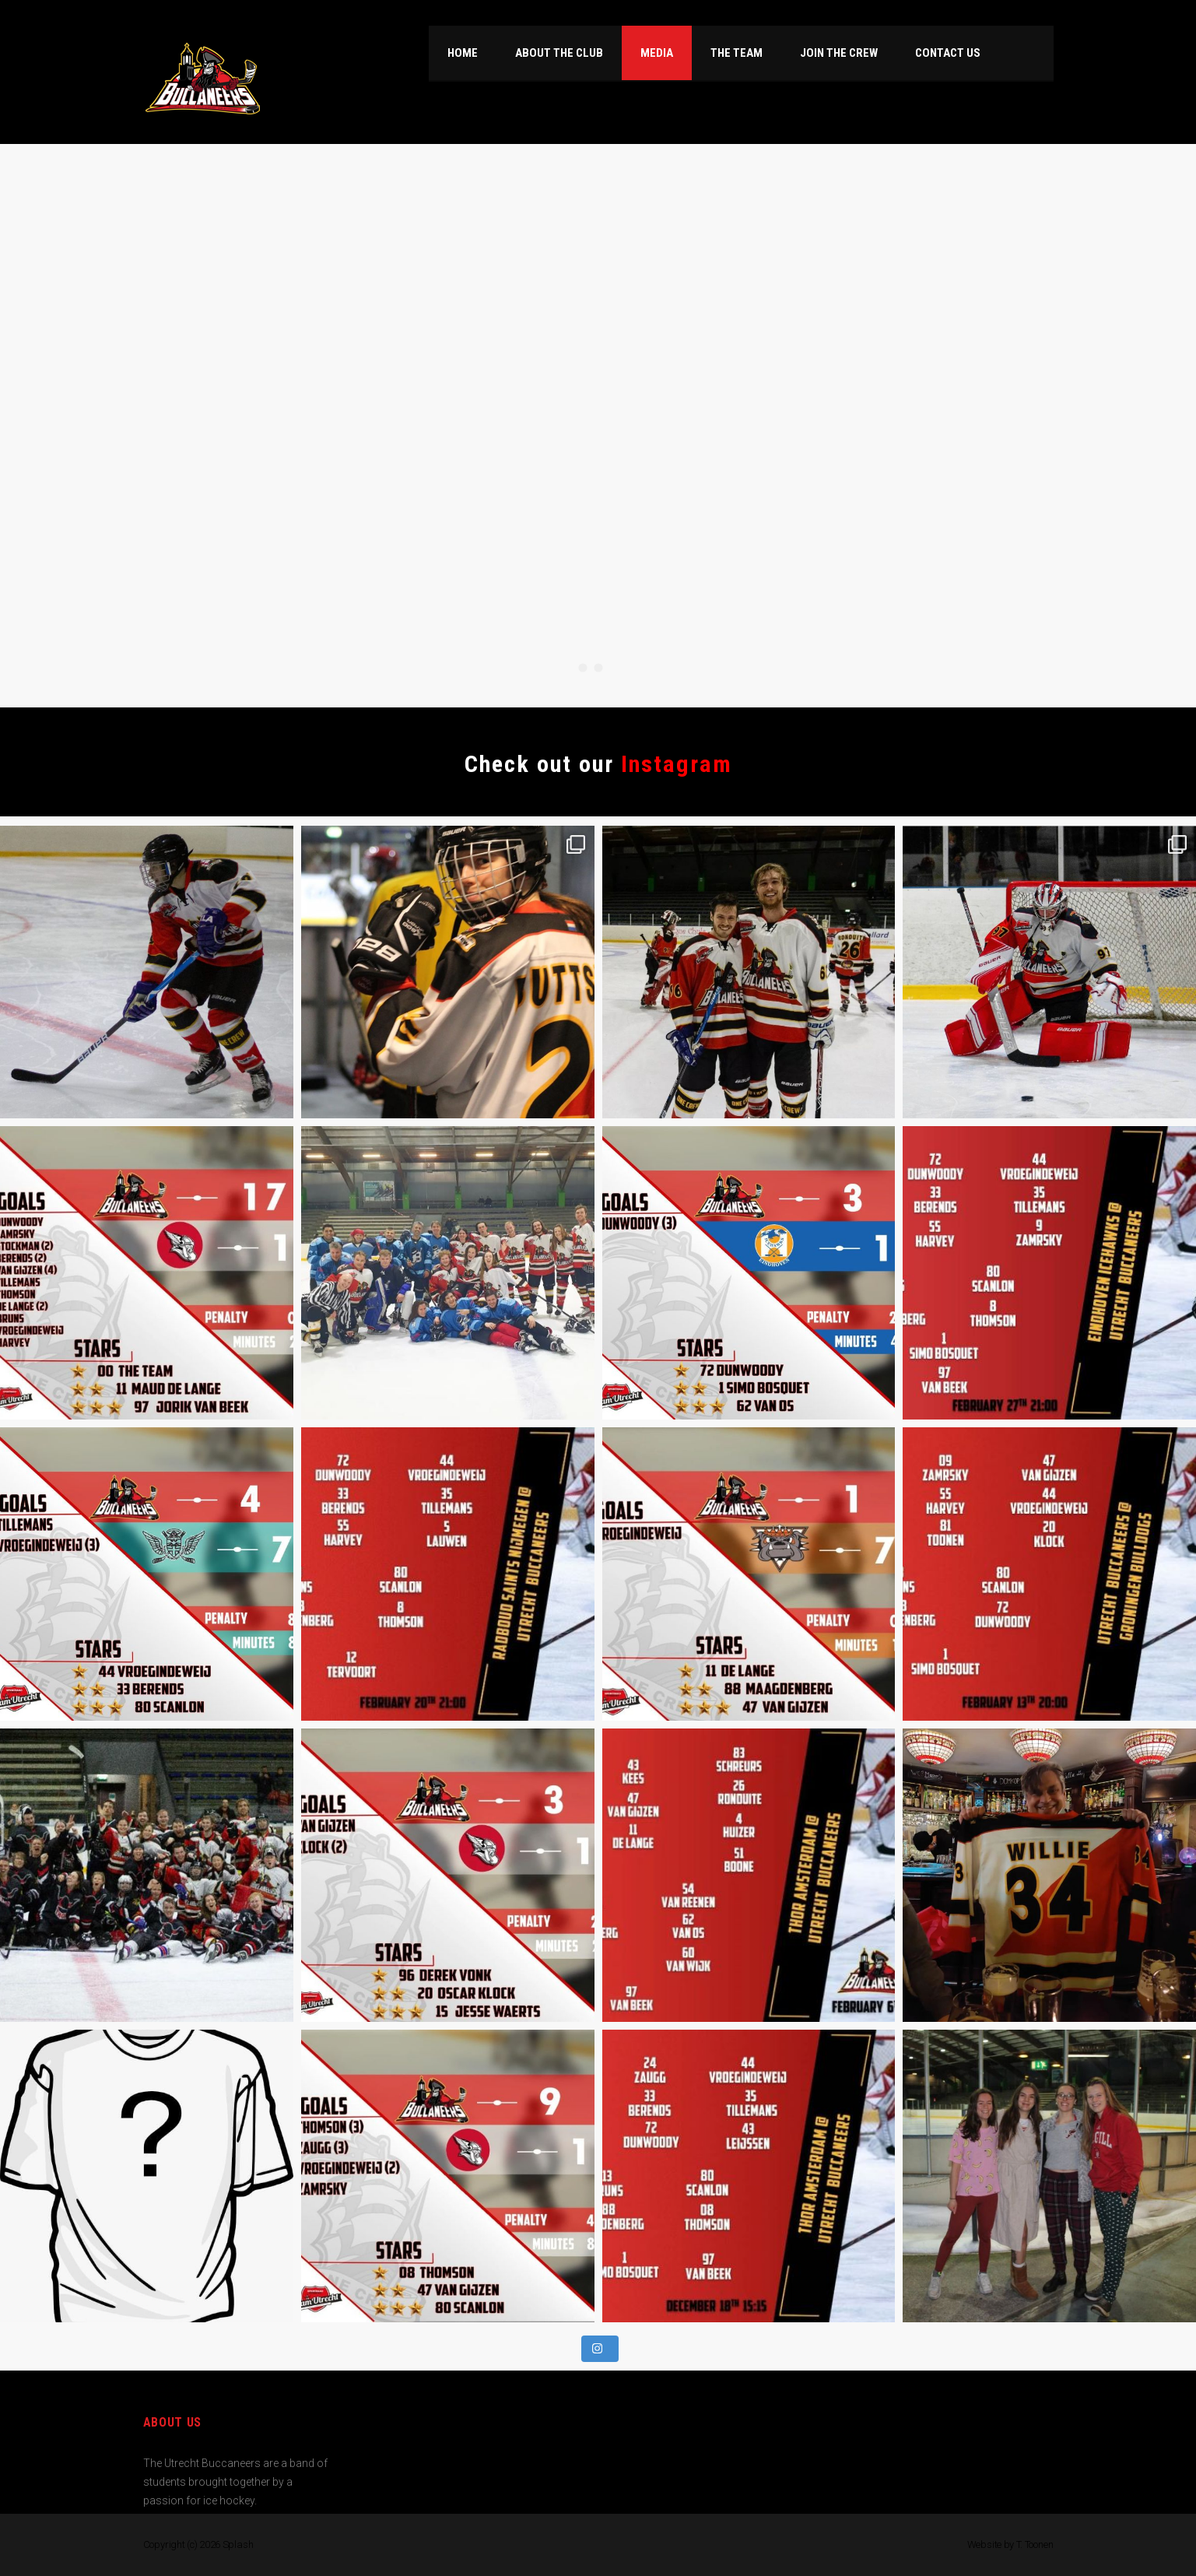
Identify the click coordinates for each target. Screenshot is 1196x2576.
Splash (238, 2544)
